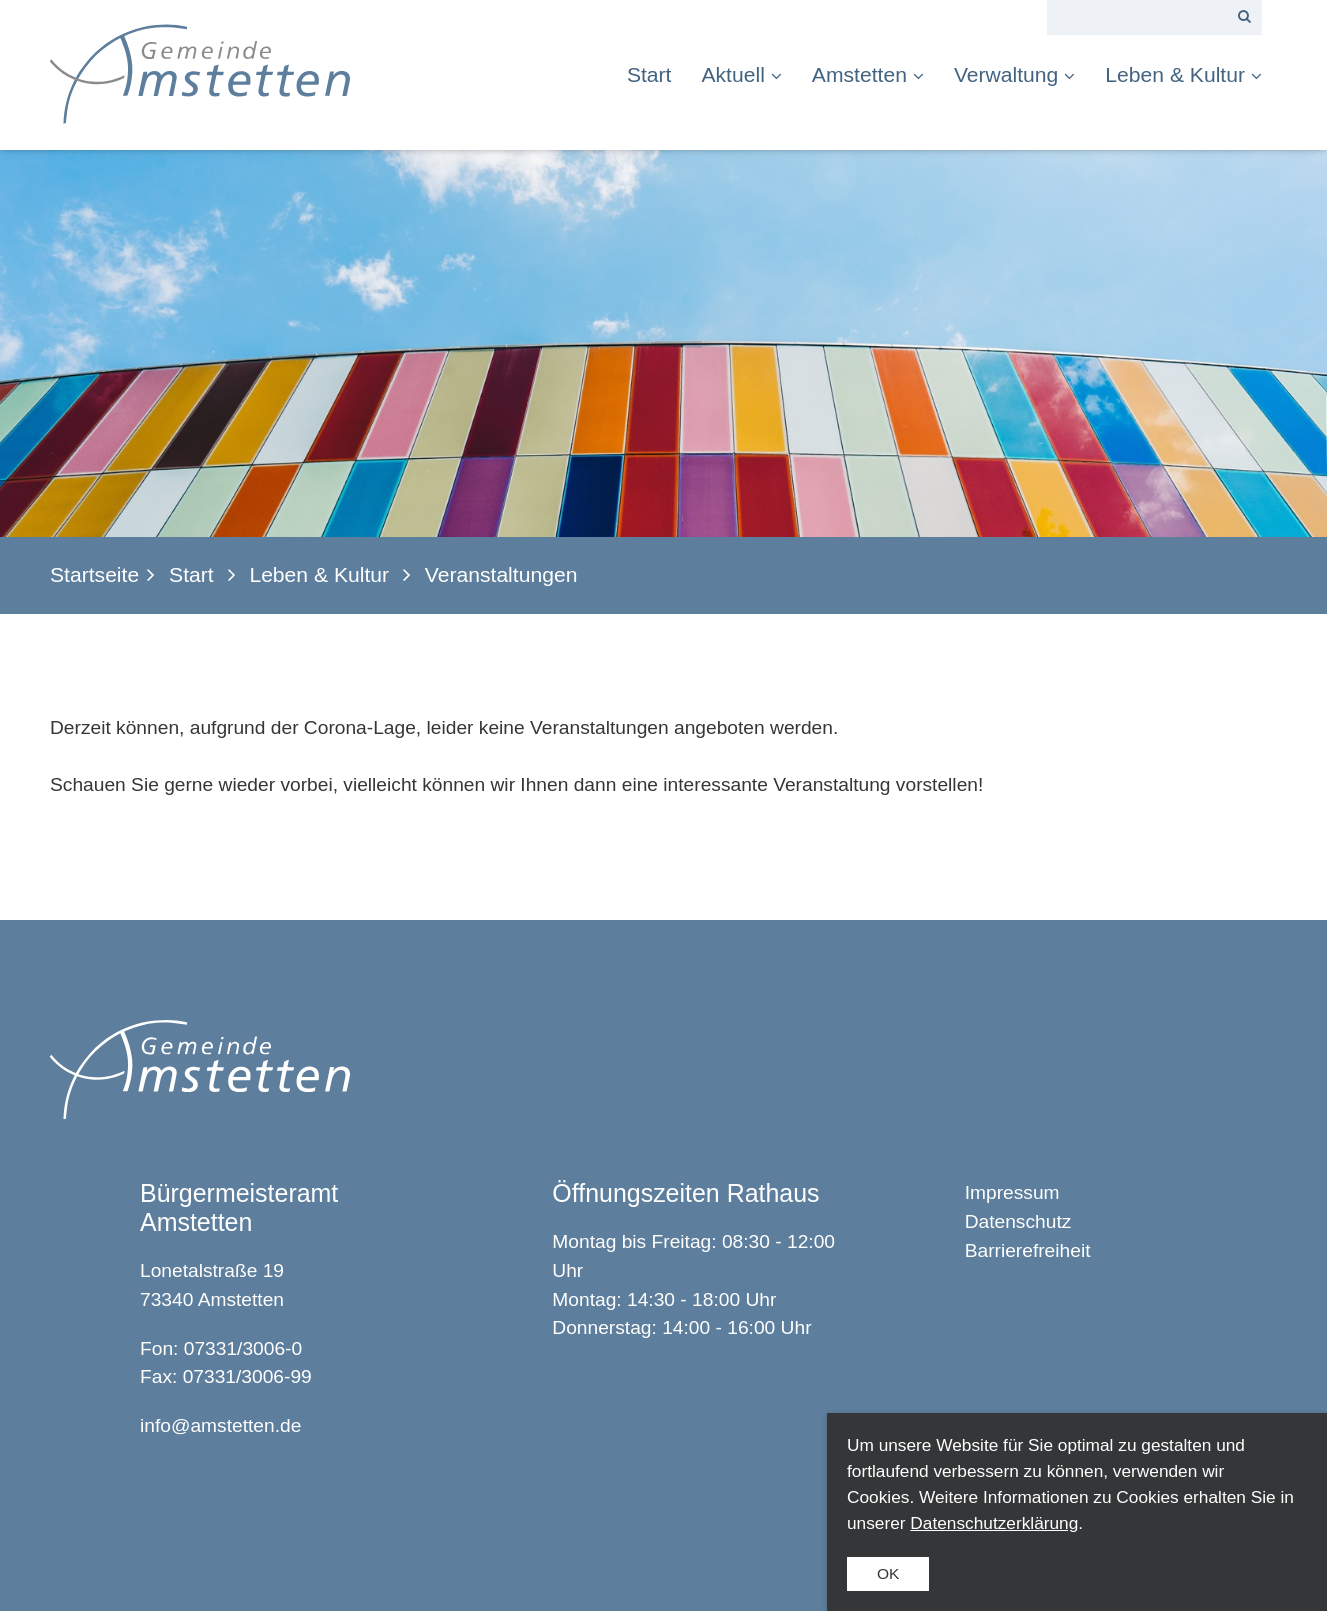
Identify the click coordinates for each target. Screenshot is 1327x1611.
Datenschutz (1018, 1221)
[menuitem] (657, 74)
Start (649, 74)
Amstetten (868, 74)
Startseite (94, 574)
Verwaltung (1014, 74)
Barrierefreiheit (1028, 1250)
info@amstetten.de (220, 1425)
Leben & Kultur (1183, 74)
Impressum (1012, 1192)
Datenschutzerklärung (994, 1523)
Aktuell (741, 74)
